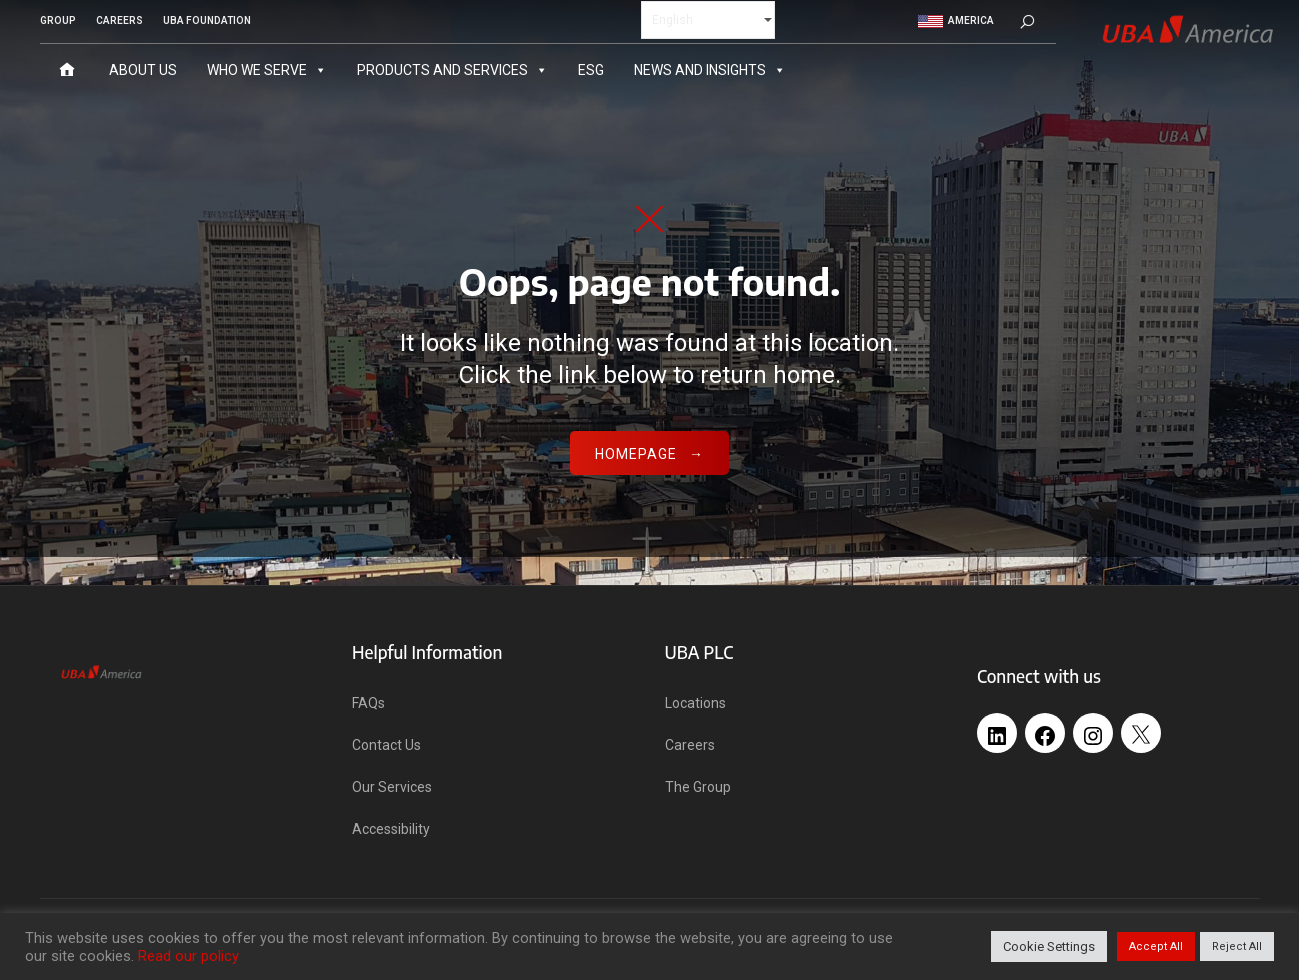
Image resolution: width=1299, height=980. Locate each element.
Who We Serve (267, 69)
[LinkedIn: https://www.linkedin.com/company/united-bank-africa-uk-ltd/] (997, 727)
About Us (143, 69)
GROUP (58, 20)
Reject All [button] (1237, 946)
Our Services (392, 787)
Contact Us (386, 745)
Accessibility (391, 829)
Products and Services (452, 69)
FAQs (368, 703)
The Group (698, 787)
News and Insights (710, 69)
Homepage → (649, 454)
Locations (695, 703)
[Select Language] (708, 19)
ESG (591, 69)
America (956, 20)
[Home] (67, 69)
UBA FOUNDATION (207, 20)
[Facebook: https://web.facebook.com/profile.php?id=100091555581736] (1045, 727)
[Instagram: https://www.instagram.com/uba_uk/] (1093, 727)
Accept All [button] (1156, 946)
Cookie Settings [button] (1049, 946)
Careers (690, 745)
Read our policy (188, 956)
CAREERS (119, 20)
